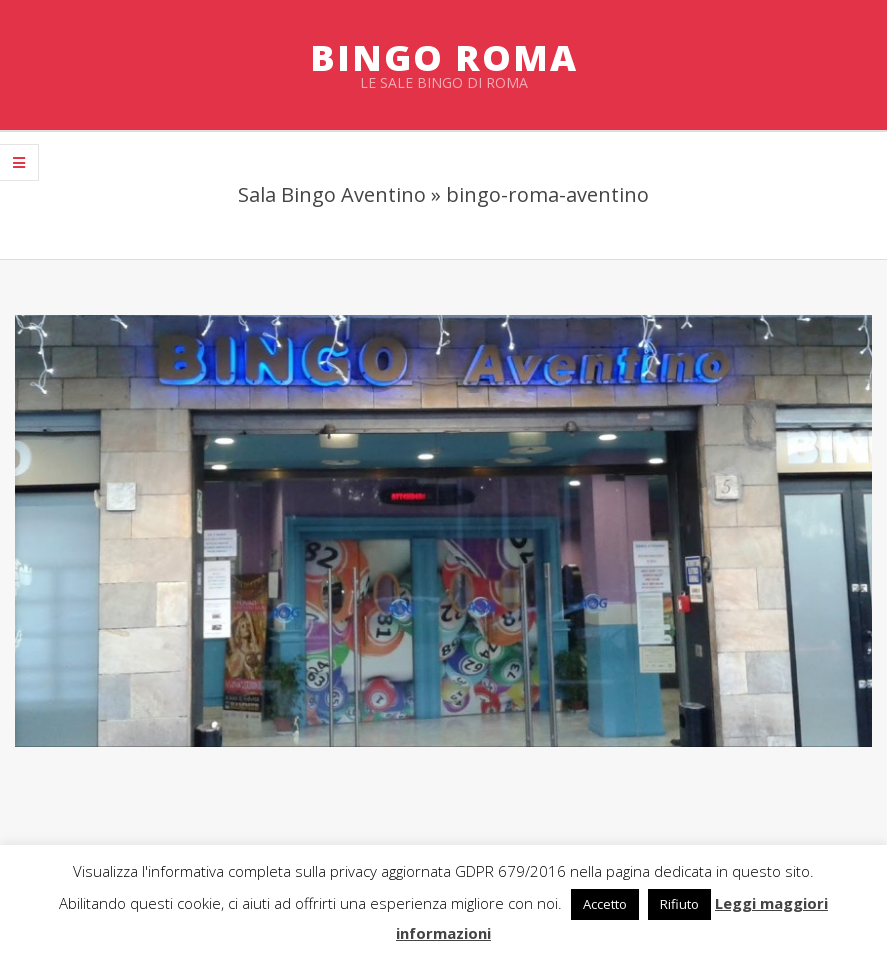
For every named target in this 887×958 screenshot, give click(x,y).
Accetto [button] (605, 904)
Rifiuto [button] (679, 904)
